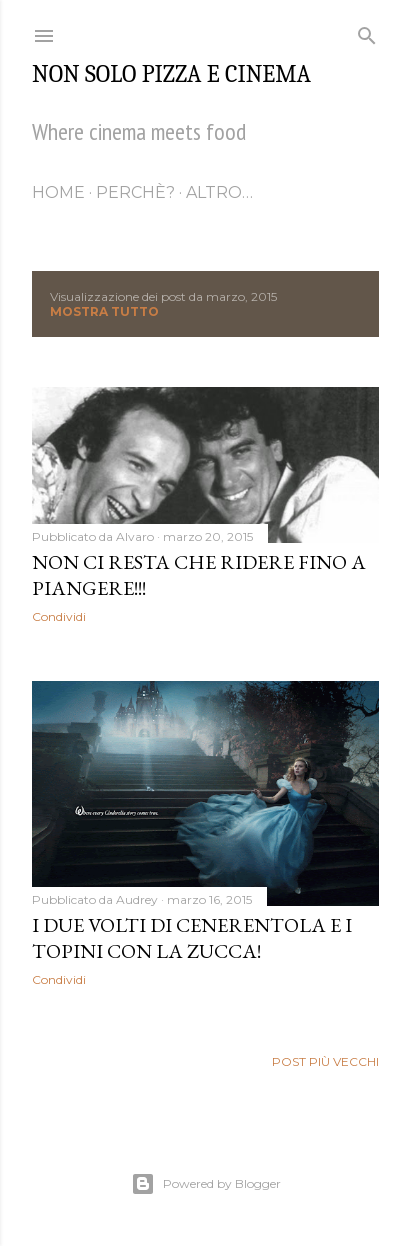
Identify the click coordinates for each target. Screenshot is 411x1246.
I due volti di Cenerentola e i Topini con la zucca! (192, 938)
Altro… (219, 192)
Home (58, 192)
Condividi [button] (59, 616)
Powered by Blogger (206, 1184)
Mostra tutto (104, 311)
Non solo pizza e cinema (171, 74)
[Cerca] (367, 31)
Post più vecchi (325, 1061)
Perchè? (135, 192)
